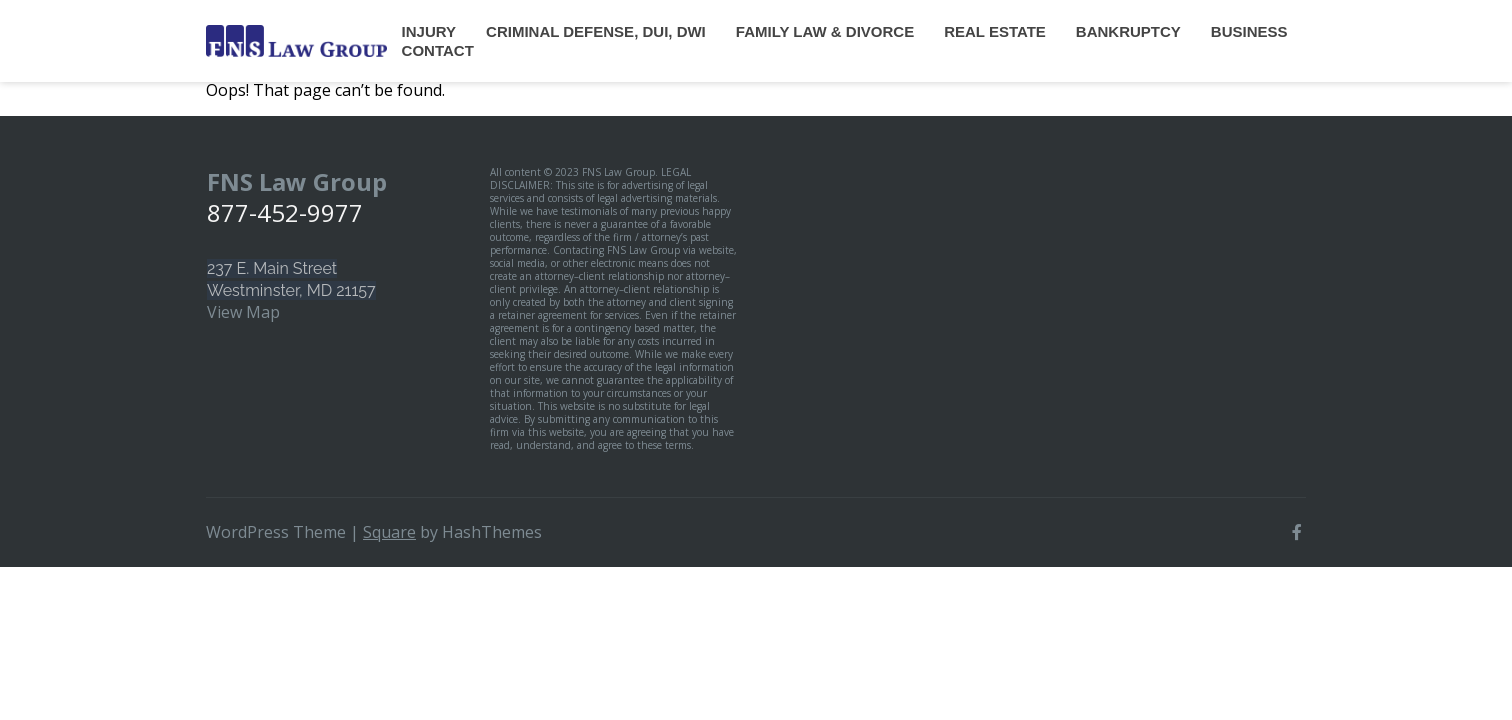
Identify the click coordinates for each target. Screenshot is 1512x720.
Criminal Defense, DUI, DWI (596, 31)
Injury (429, 31)
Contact (438, 50)
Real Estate (995, 31)
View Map (243, 312)
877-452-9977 (285, 212)
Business (1249, 31)
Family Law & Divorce (825, 31)
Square (389, 532)
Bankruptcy (1128, 31)
